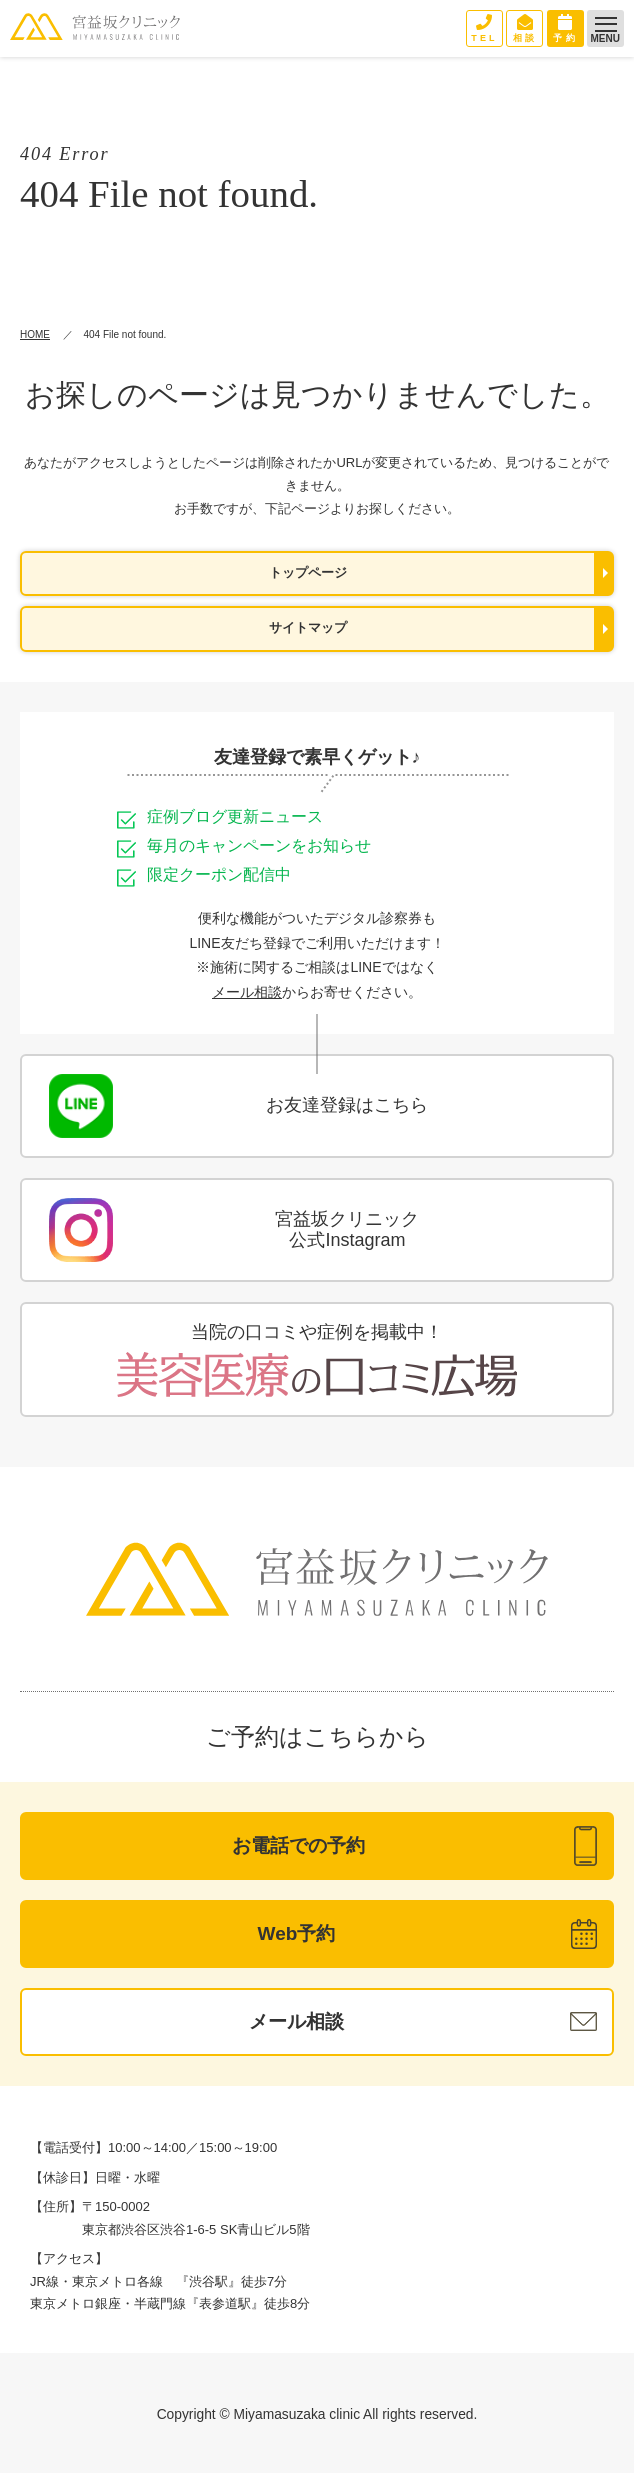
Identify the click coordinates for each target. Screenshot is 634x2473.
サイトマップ (308, 628)
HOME (35, 334)
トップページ (308, 573)
